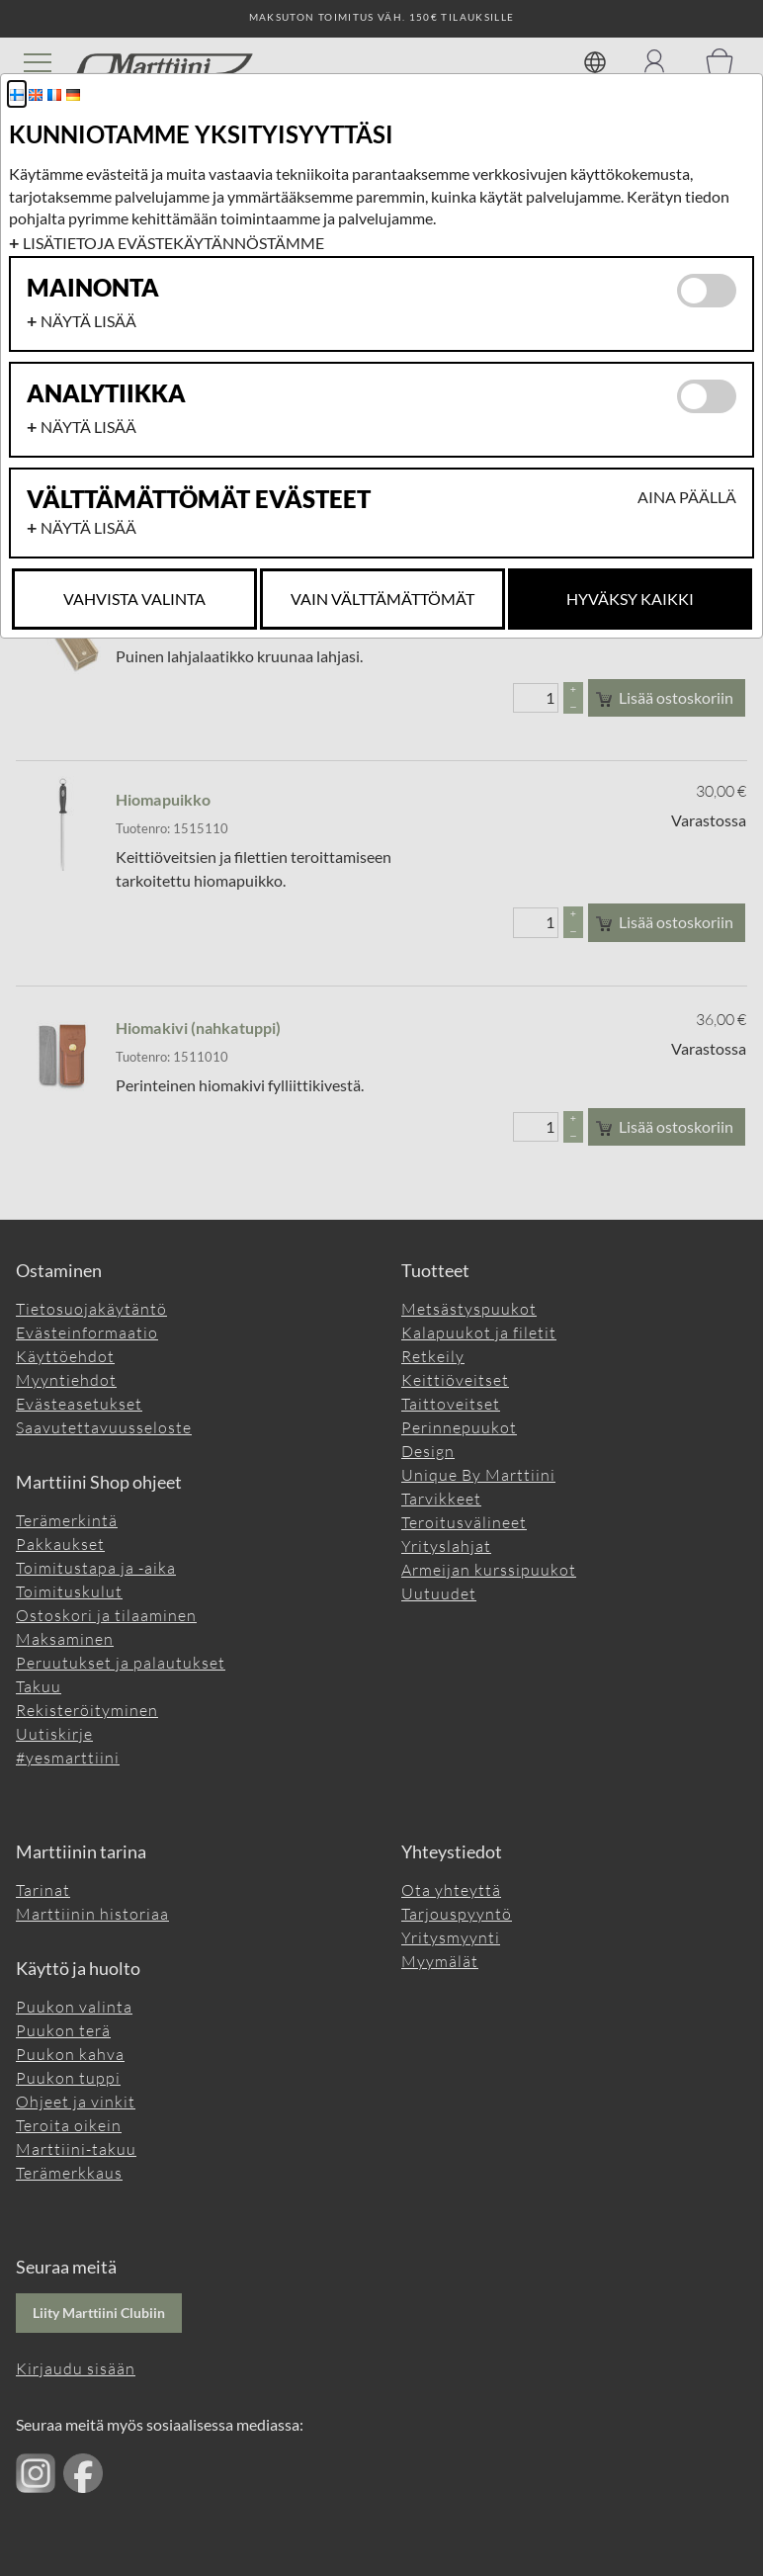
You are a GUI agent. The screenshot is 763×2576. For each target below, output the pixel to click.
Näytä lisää (88, 320)
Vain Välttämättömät (382, 598)
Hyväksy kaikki (630, 598)
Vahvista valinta (134, 598)
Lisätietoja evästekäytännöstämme (173, 242)
